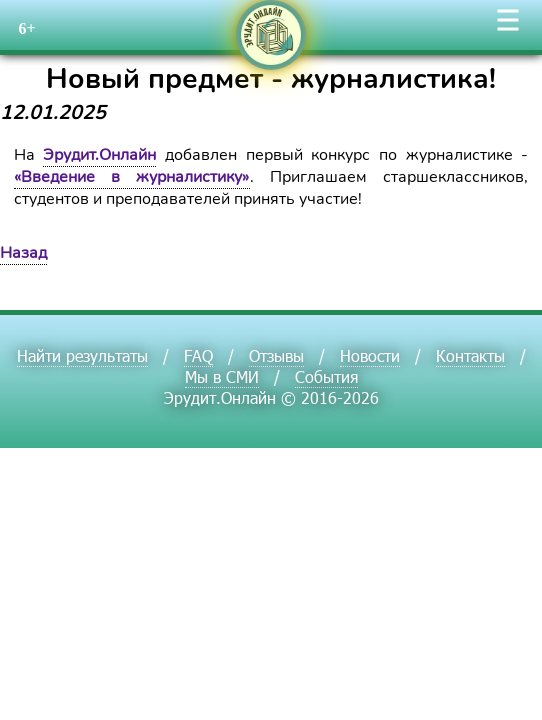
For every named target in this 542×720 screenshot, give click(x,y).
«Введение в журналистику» (132, 177)
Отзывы (276, 355)
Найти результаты (82, 355)
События (326, 376)
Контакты (470, 355)
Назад (23, 253)
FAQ (198, 355)
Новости (370, 355)
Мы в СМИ (222, 376)
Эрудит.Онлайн (99, 155)
